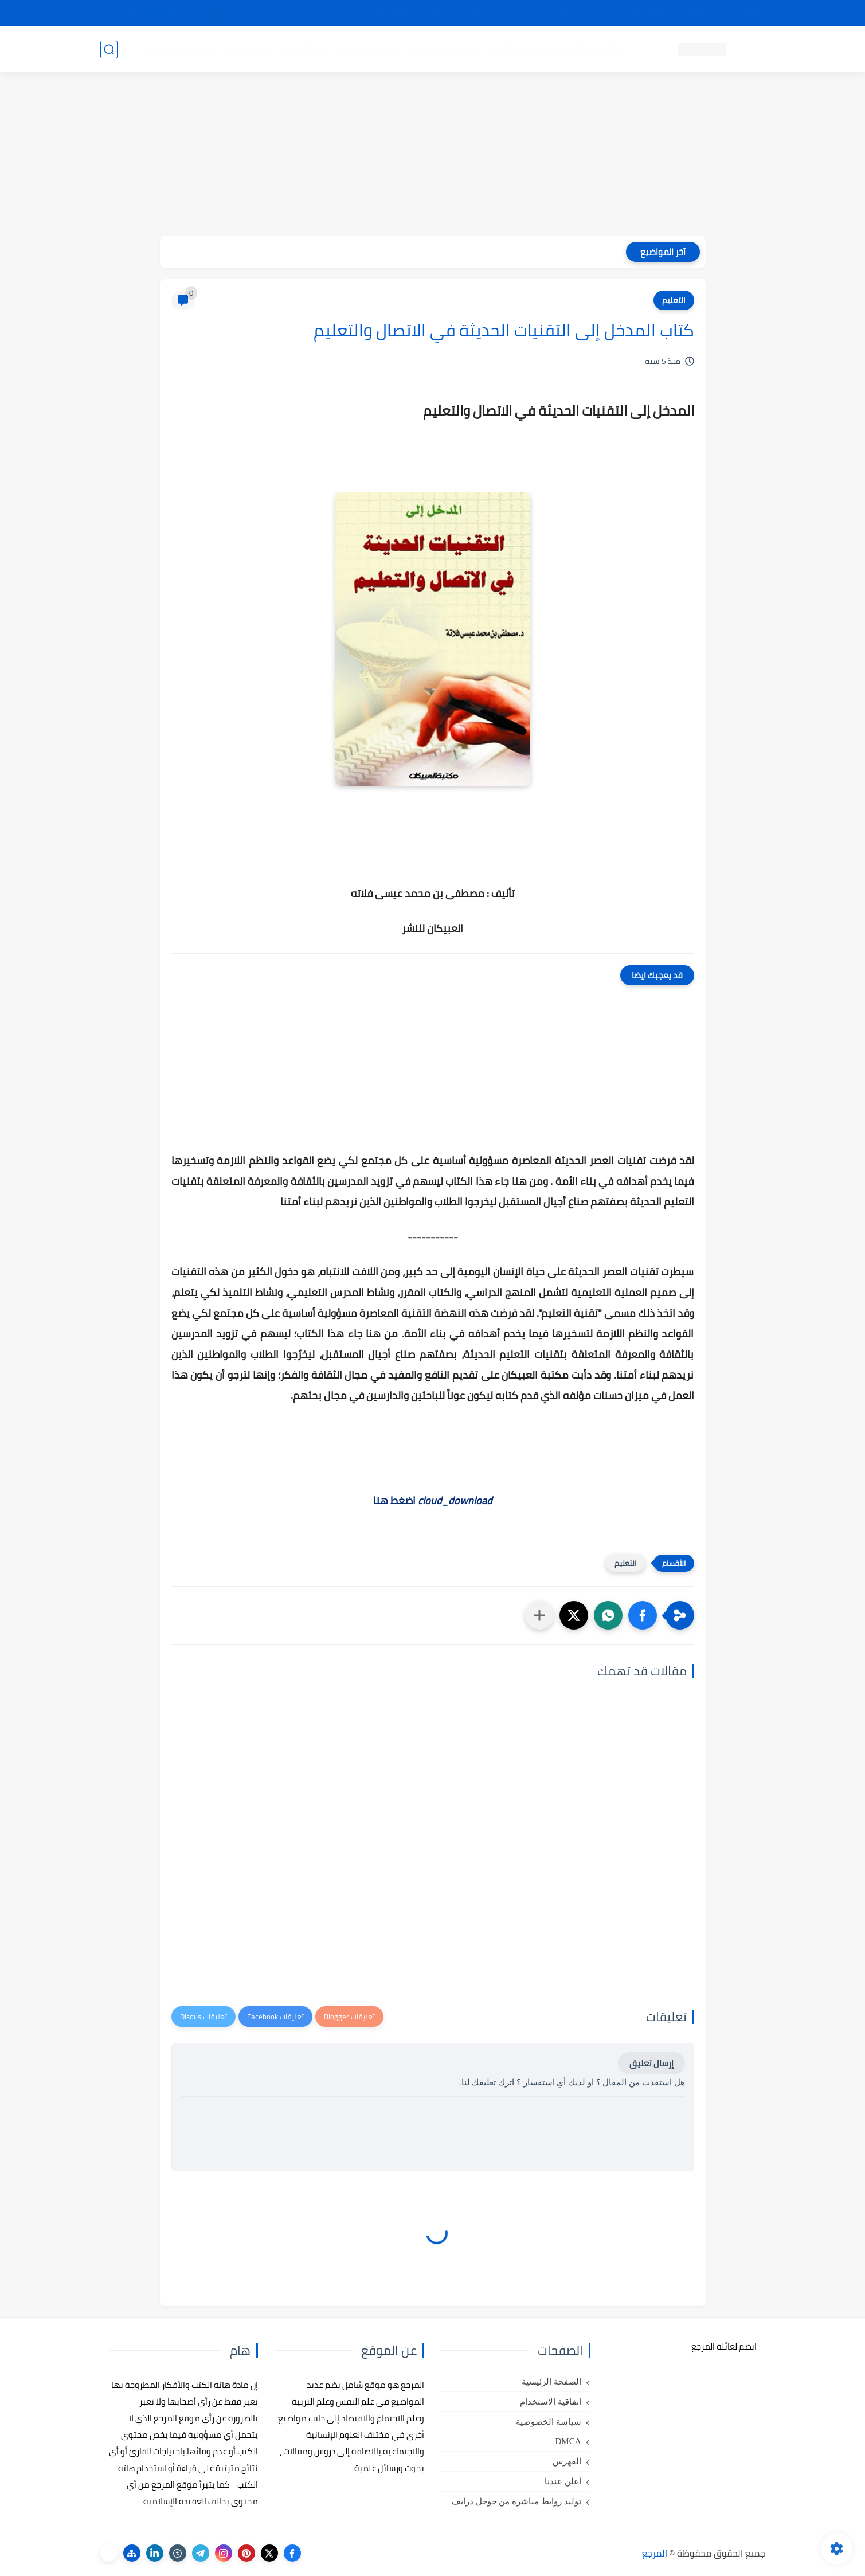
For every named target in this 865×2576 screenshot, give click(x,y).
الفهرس (567, 2461)
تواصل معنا (742, 13)
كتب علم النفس (588, 49)
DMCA (568, 2441)
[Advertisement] (433, 156)
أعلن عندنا (563, 2481)
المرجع (654, 2553)
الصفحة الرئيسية (551, 2381)
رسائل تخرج (302, 49)
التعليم (674, 300)
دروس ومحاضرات (181, 49)
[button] (642, 1615)
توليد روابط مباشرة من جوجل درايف (516, 2501)
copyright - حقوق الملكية (403, 13)
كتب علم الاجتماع (444, 49)
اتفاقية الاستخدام (550, 2401)
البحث (598, 13)
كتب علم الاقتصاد (367, 49)
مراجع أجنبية (248, 49)
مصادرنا (561, 13)
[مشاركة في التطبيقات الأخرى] (539, 1615)
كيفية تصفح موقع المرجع (665, 13)
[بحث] (109, 49)
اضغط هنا (432, 1500)
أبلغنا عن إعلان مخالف (497, 13)
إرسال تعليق (651, 2063)
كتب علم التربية (517, 49)
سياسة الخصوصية (548, 2421)
